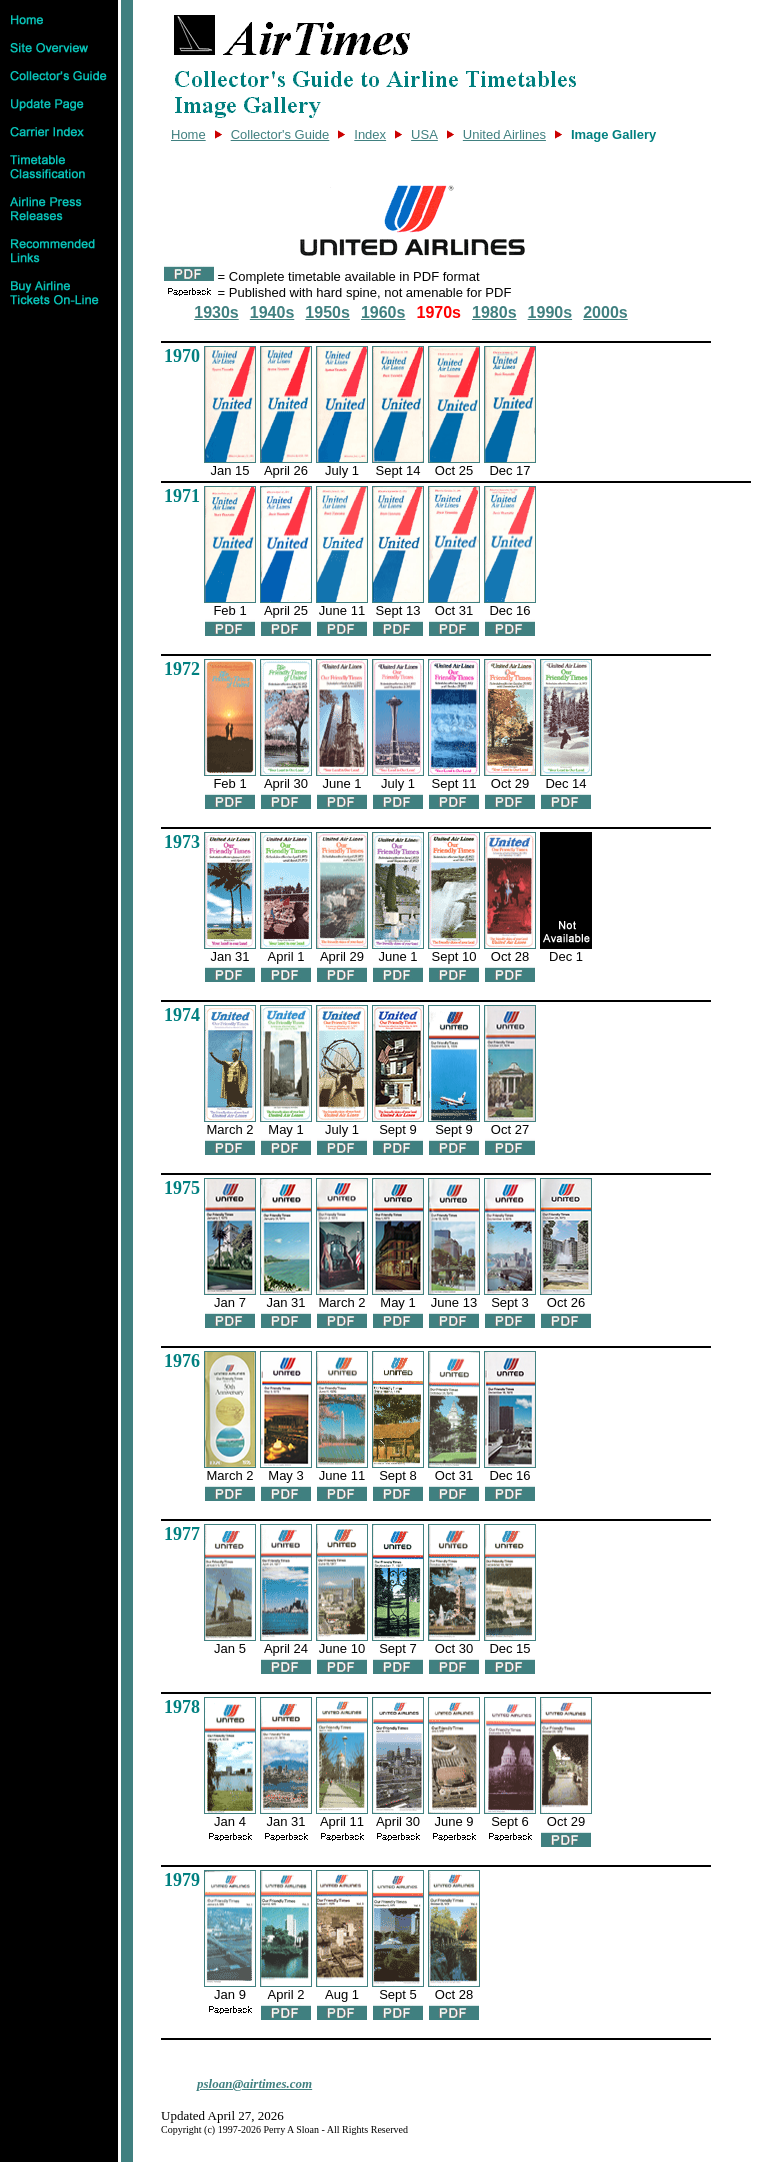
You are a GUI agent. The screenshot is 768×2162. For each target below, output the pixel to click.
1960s (383, 312)
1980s (494, 312)
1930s (216, 312)
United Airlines (504, 134)
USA (424, 134)
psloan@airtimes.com (254, 2083)
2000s (605, 312)
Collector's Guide (280, 134)
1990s (550, 312)
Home (188, 134)
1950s (327, 312)
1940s (272, 312)
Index (370, 134)
